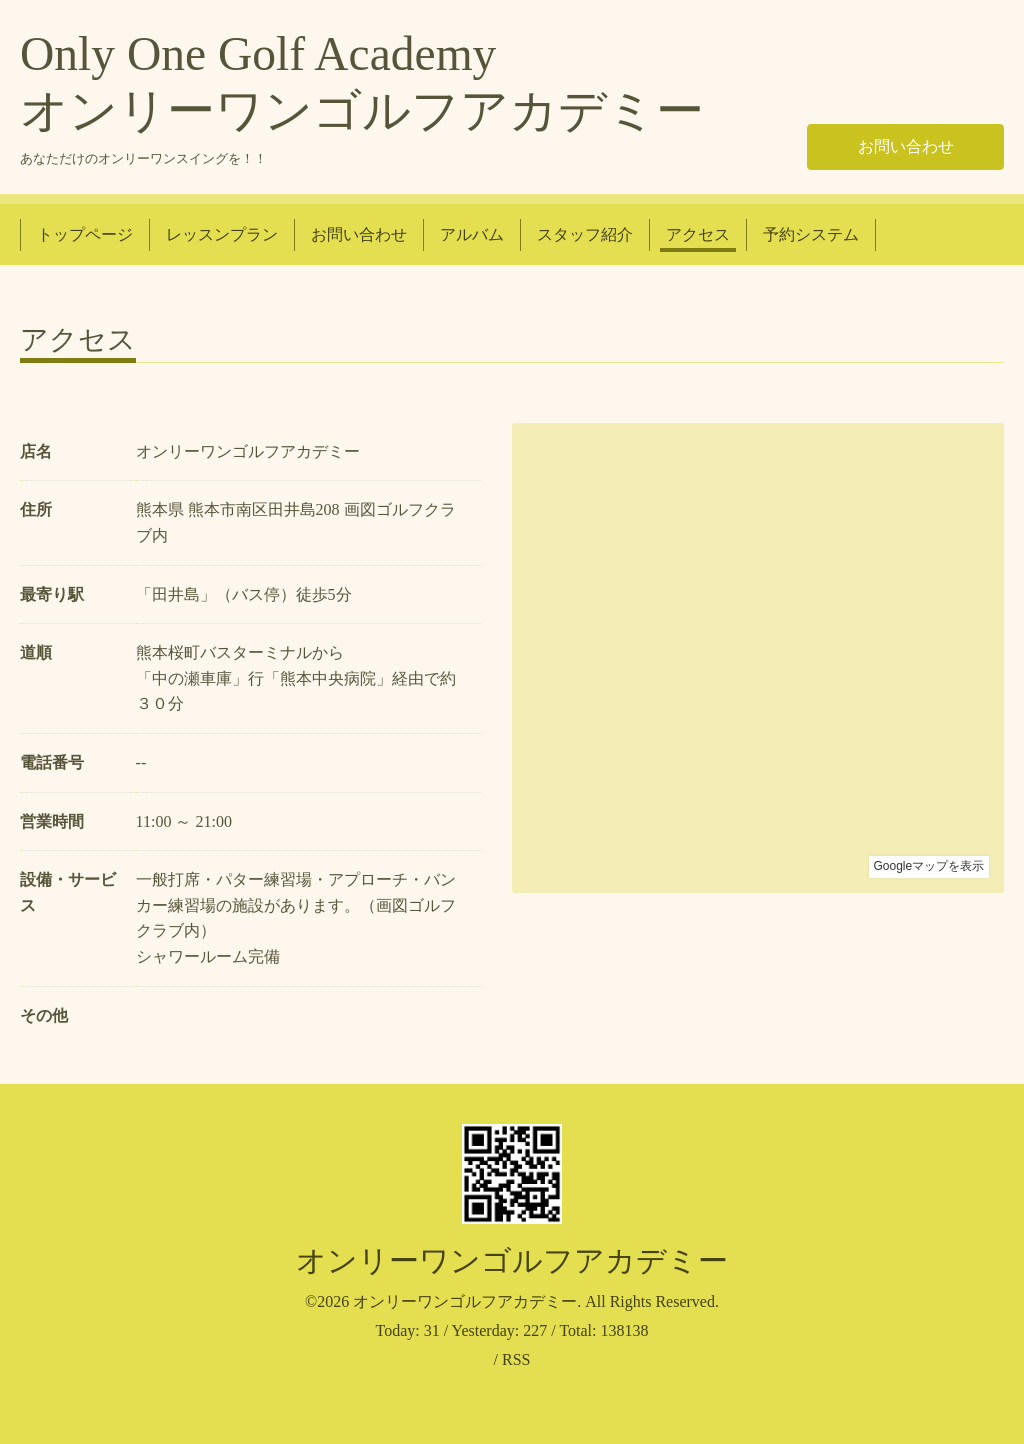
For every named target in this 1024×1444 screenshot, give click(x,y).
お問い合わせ (906, 146)
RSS (516, 1359)
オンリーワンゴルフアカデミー (512, 1260)
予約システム (811, 234)
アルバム (472, 234)
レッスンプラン (222, 234)
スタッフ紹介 (585, 234)
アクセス (698, 234)
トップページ (85, 234)
